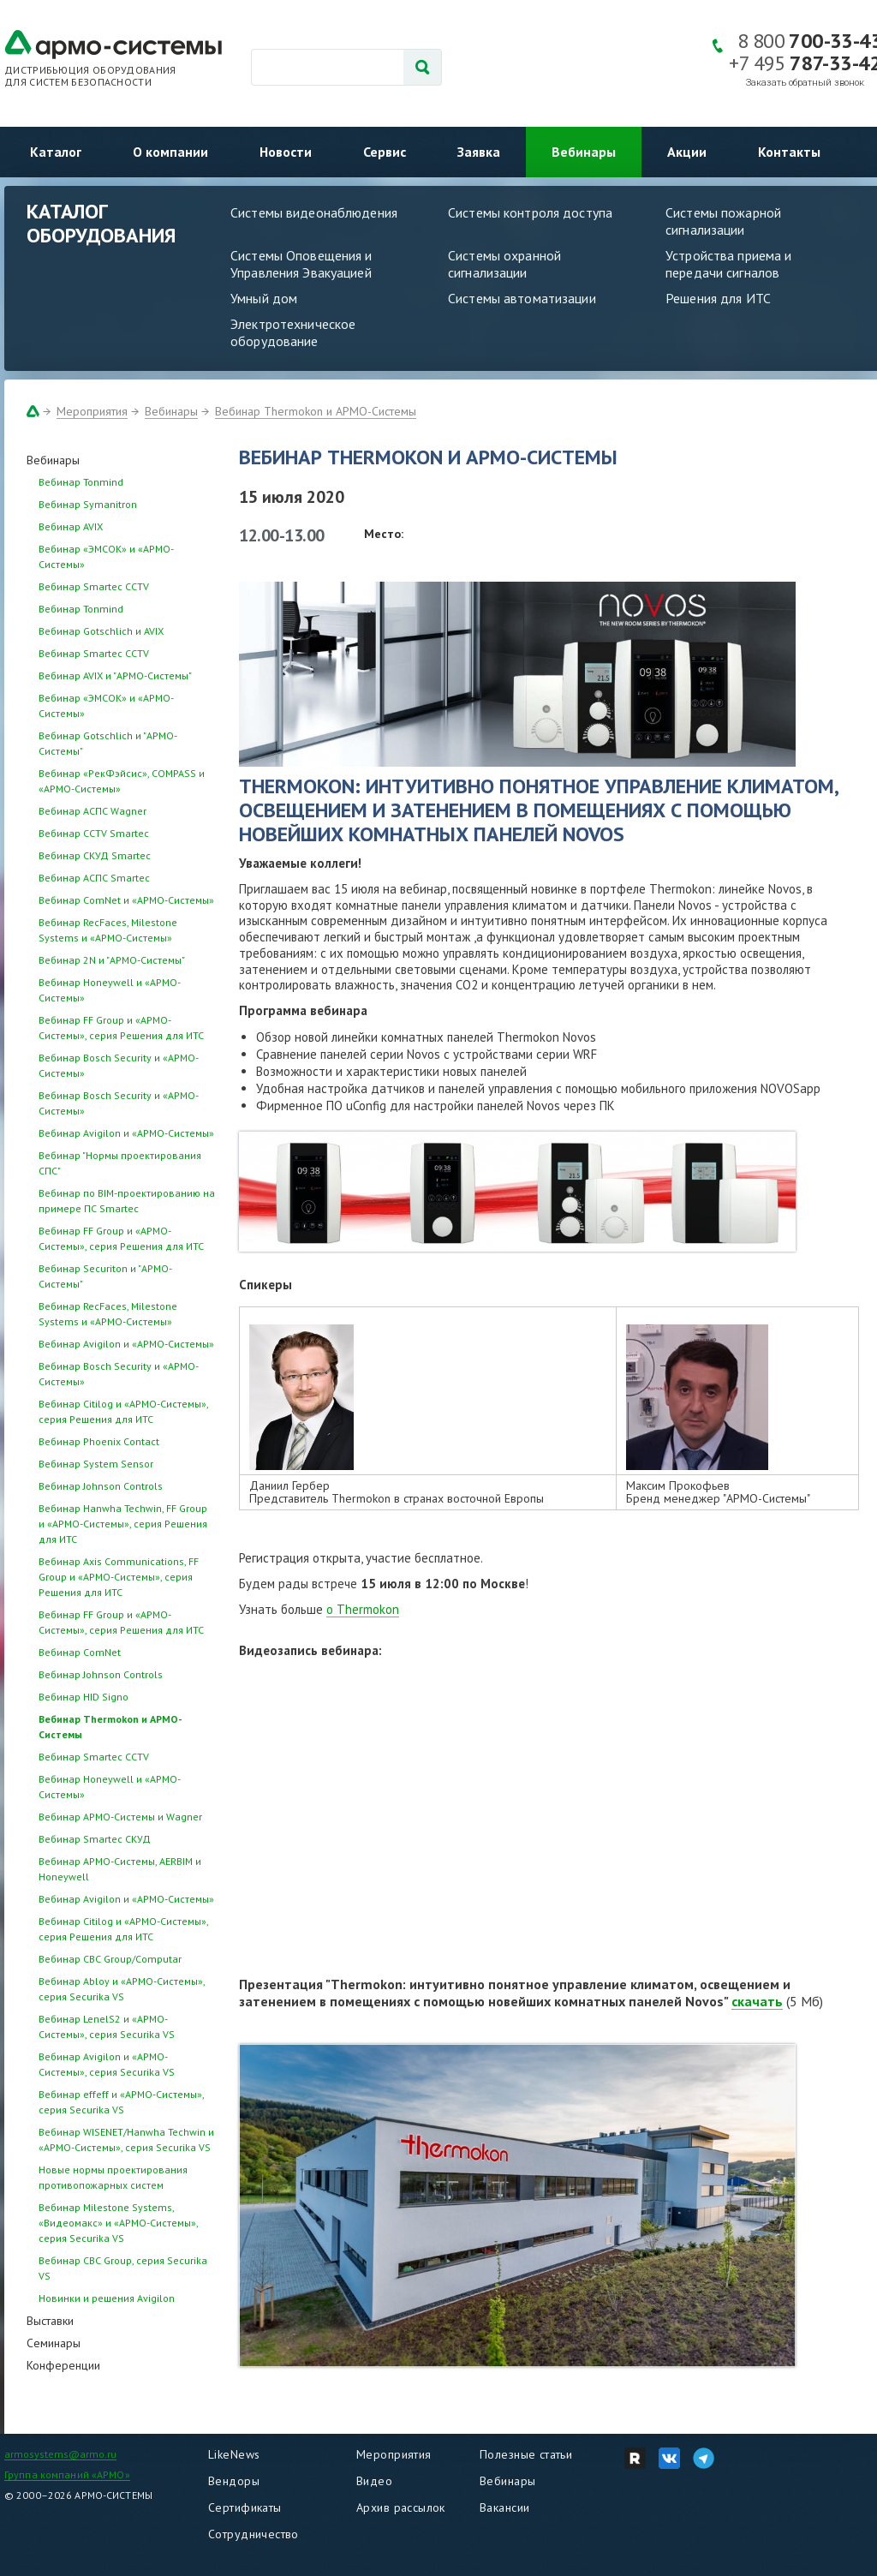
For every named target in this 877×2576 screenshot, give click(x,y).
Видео (374, 2481)
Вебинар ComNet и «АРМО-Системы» (126, 900)
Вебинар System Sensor (96, 1463)
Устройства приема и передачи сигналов (728, 264)
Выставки (50, 2320)
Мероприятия (92, 411)
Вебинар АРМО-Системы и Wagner (120, 1816)
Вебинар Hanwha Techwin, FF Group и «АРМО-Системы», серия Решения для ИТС (123, 1523)
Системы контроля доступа (530, 212)
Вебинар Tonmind (81, 481)
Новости (286, 151)
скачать (757, 2001)
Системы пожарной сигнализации (723, 221)
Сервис (384, 151)
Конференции (63, 2365)
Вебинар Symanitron (88, 504)
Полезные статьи (526, 2454)
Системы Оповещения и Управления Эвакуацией (301, 264)
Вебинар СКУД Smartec (95, 855)
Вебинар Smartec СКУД (95, 1838)
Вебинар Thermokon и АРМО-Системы (315, 411)
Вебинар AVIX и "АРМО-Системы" (115, 675)
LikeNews (234, 2454)
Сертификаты (245, 2507)
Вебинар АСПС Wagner (92, 810)
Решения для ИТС (718, 298)
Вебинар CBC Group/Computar (110, 1958)
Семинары (54, 2343)
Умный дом (263, 298)
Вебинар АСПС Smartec (94, 877)
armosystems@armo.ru (60, 2453)
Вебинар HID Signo (83, 1696)
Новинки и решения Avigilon (107, 2298)
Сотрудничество (253, 2534)
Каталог (55, 151)
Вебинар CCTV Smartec (94, 833)
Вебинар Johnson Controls (101, 1485)
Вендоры (234, 2481)
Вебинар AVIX (71, 526)
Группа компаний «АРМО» (67, 2474)
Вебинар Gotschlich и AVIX (101, 631)
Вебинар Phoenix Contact (99, 1441)
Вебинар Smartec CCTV (94, 586)
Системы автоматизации (522, 298)
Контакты (789, 151)
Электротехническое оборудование (292, 332)
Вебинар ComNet (80, 1652)
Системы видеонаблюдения (313, 212)
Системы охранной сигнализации (504, 264)
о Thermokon (362, 1609)
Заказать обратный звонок (805, 82)
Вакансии (504, 2507)
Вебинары (584, 151)
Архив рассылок (400, 2507)
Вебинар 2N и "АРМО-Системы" (112, 959)
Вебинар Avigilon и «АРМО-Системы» (126, 1133)
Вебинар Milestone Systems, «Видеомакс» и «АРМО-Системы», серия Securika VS (118, 2222)
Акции (687, 151)
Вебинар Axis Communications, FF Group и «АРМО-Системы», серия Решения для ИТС (119, 1577)
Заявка (478, 151)
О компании (170, 151)
